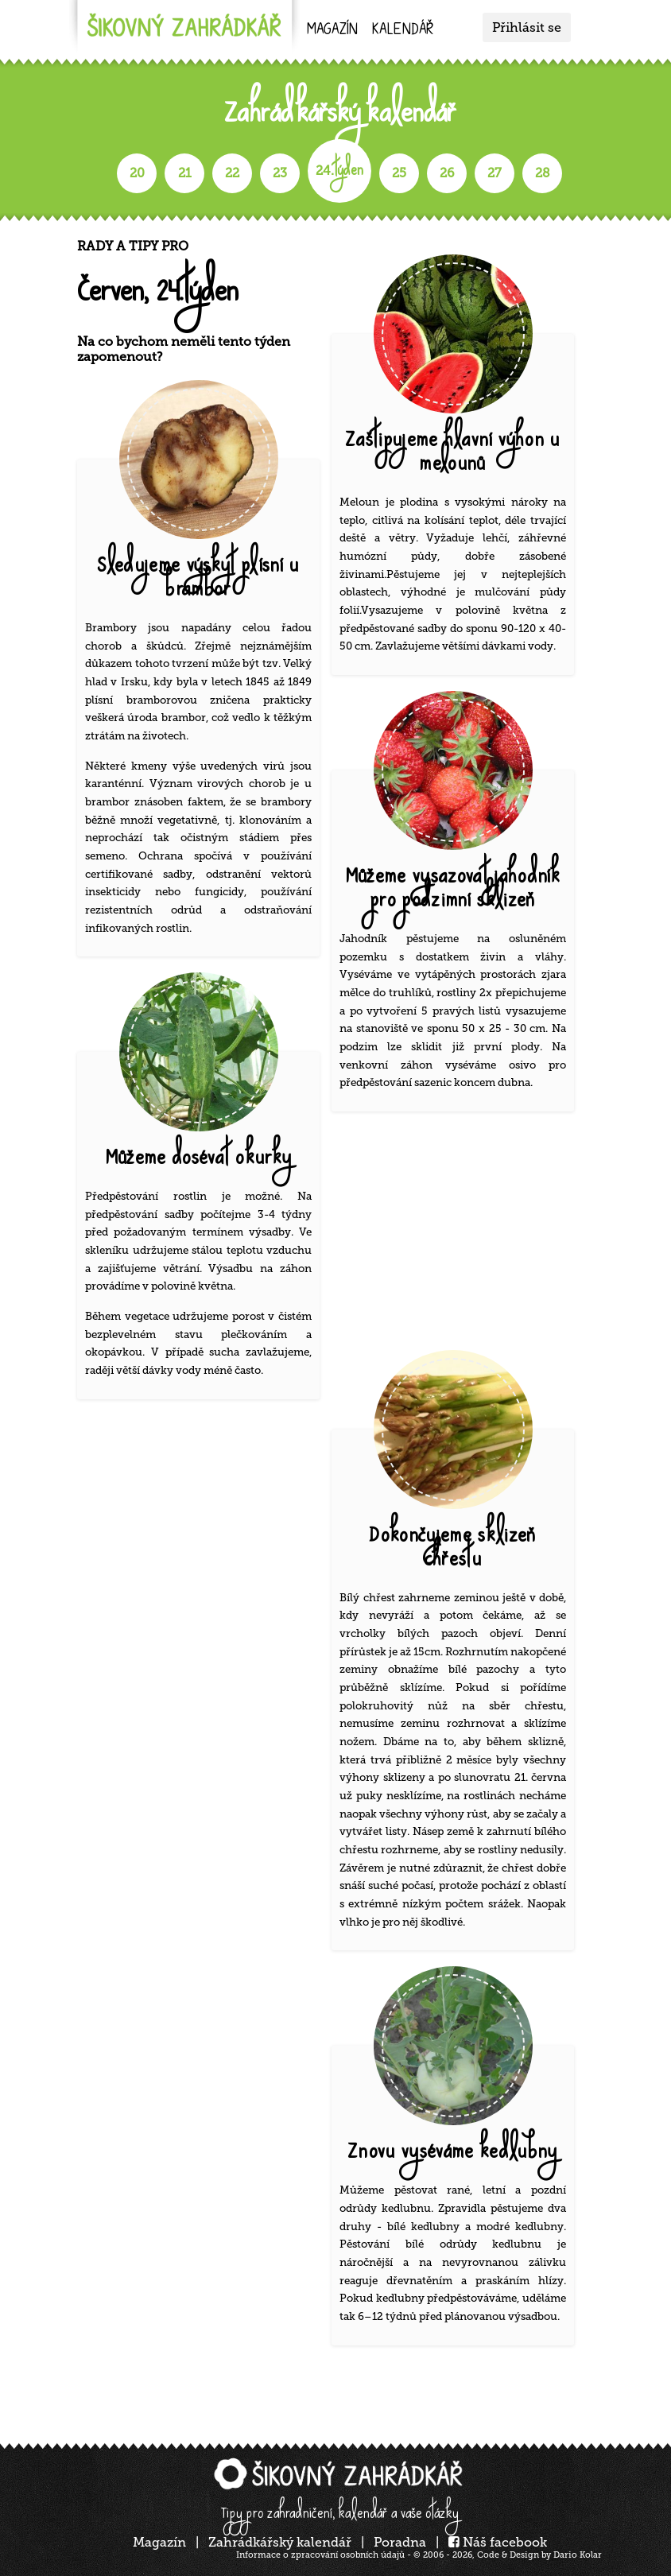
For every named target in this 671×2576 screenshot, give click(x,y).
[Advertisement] (458, 1234)
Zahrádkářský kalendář (279, 2542)
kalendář (402, 30)
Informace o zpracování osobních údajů (320, 2555)
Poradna (400, 2542)
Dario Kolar (577, 2555)
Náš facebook (497, 2542)
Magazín (332, 30)
